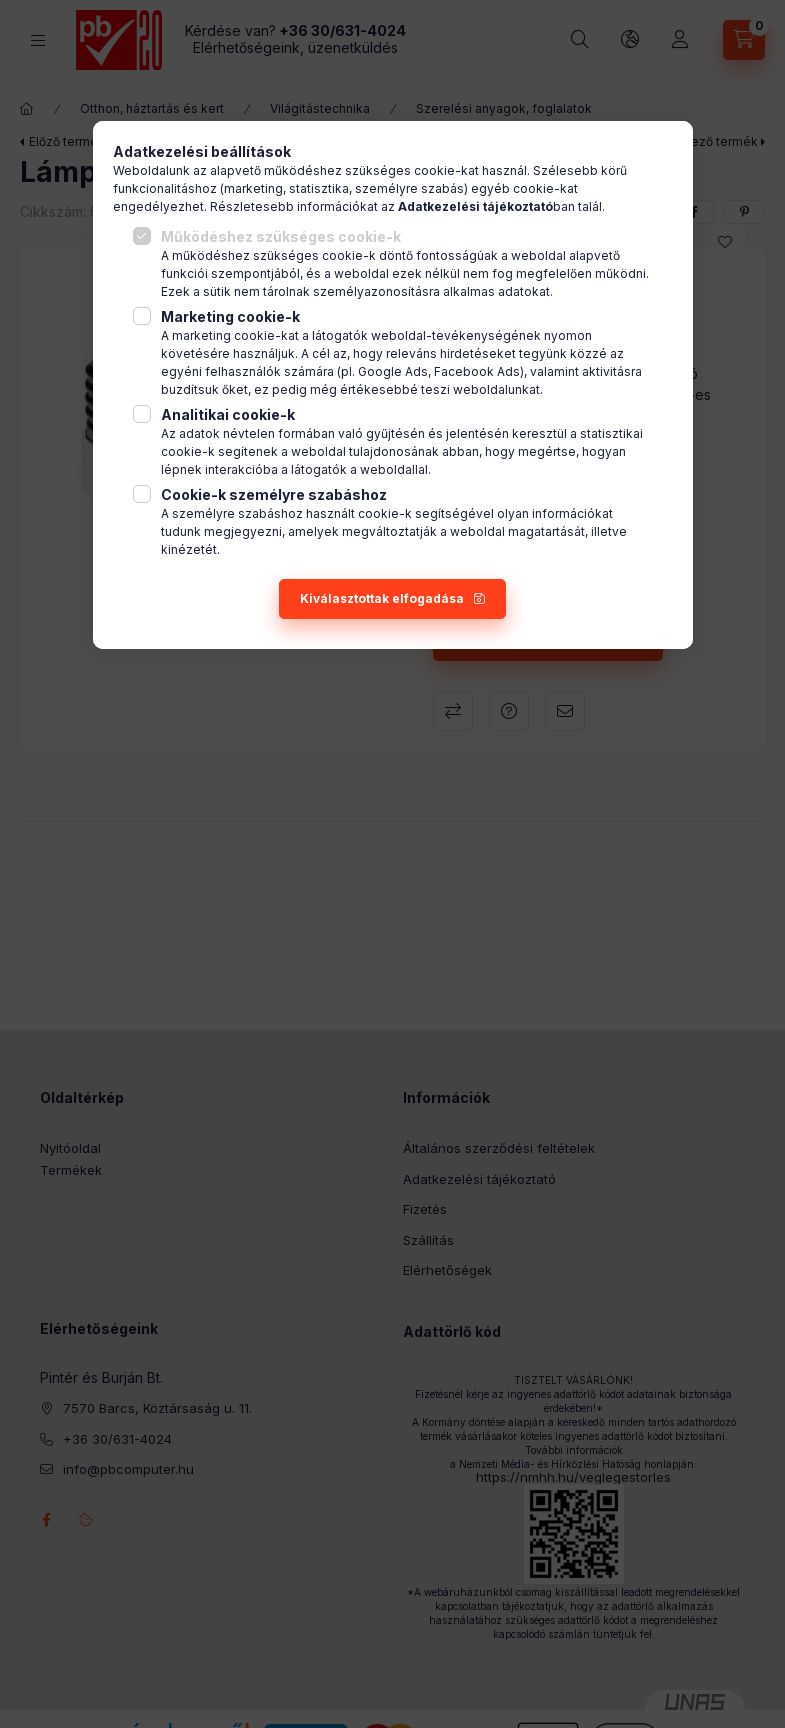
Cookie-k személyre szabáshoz (274, 494)
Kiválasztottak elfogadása (382, 598)
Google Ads (393, 371)
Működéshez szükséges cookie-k (281, 236)
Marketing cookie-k (230, 316)
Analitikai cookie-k (228, 414)
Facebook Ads (477, 371)
